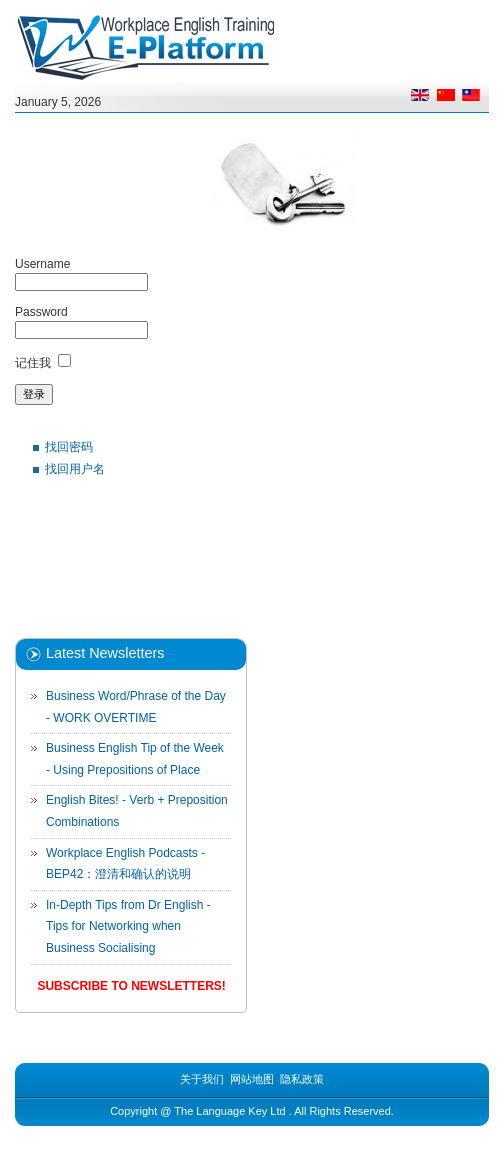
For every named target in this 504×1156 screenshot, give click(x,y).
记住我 (33, 363)
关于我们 (202, 1079)
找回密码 (69, 447)
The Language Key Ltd (229, 1111)
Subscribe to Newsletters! (131, 986)
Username (42, 264)
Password (41, 312)
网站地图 (252, 1079)
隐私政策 (302, 1079)
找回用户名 (75, 469)
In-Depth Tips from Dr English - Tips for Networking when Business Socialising (128, 926)
